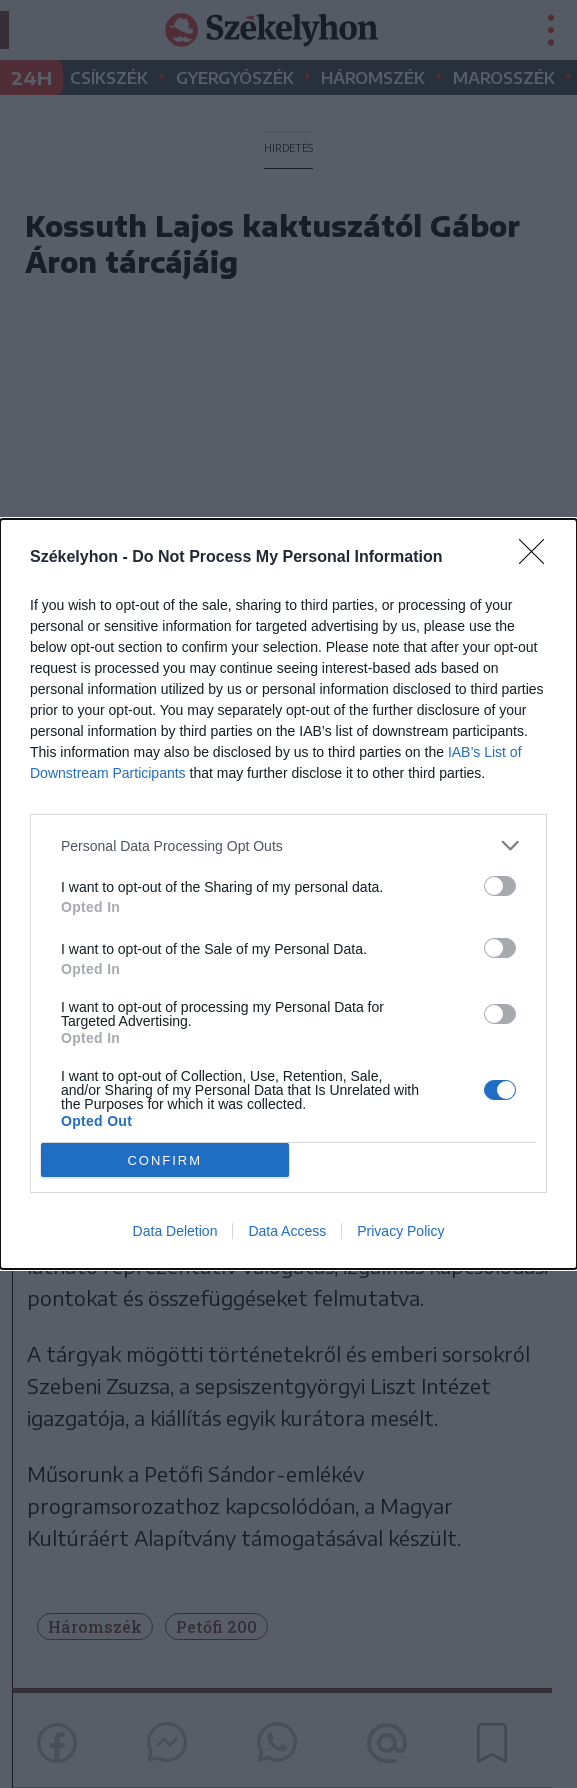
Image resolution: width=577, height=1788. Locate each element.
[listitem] (288, 845)
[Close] (538, 558)
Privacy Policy (400, 1231)
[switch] (500, 886)
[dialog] (288, 894)
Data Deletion (175, 1231)
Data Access (287, 1231)
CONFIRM (164, 1160)
